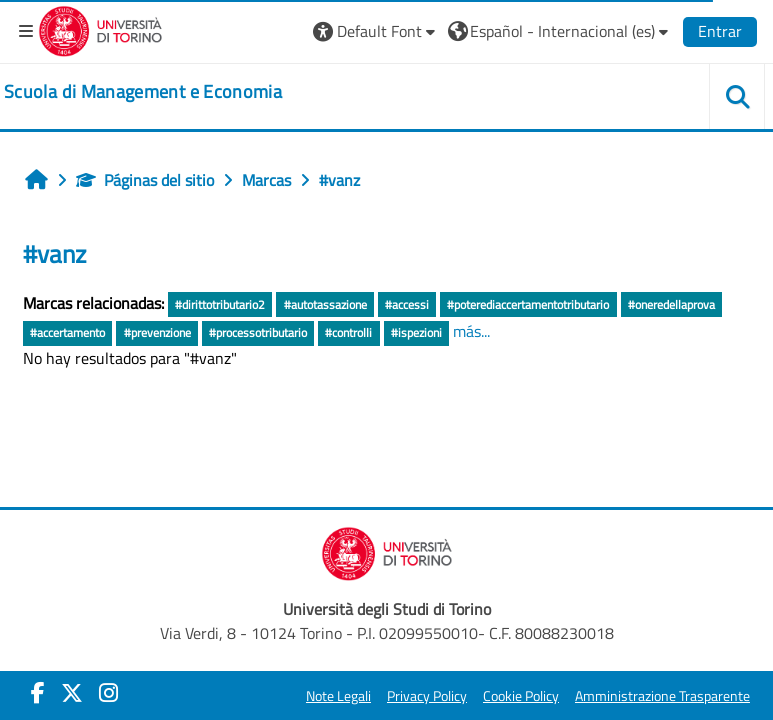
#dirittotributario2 (220, 304)
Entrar (720, 31)
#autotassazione (325, 304)
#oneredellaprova (671, 304)
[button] (376, 31)
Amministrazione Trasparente (662, 696)
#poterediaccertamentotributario (528, 304)
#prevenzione (157, 332)
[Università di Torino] (100, 29)
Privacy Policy (427, 696)
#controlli (348, 332)
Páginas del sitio (145, 180)
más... (471, 331)
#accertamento (67, 332)
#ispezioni (416, 332)
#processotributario (258, 332)
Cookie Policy (521, 696)
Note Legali (338, 696)
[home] (143, 92)
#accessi (407, 304)
